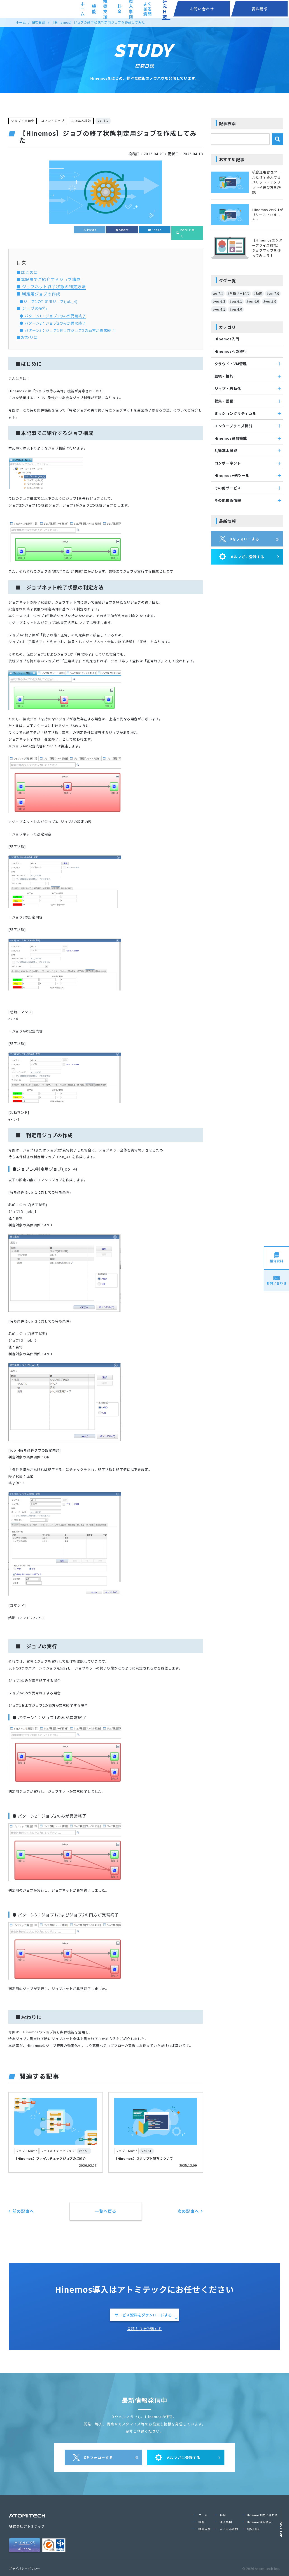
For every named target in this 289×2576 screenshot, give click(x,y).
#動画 (258, 293)
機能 (100, 9)
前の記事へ (23, 2211)
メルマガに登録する (241, 556)
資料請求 (273, 8)
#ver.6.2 (218, 301)
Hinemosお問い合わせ (262, 2515)
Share (124, 230)
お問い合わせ (241, 8)
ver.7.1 (104, 120)
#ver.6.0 (252, 301)
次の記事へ (188, 2211)
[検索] (277, 139)
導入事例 (158, 9)
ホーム (82, 9)
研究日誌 (214, 9)
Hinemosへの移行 (230, 351)
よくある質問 (186, 9)
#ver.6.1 (235, 301)
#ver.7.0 (272, 293)
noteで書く (187, 233)
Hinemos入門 (226, 339)
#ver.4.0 (235, 309)
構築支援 (119, 9)
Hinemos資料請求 (259, 2522)
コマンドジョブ (53, 120)
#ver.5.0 (269, 301)
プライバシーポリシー (24, 2568)
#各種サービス (238, 293)
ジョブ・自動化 (23, 121)
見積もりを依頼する (144, 2329)
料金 (139, 9)
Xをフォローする (239, 539)
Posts (92, 230)
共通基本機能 (82, 121)
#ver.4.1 (218, 309)
